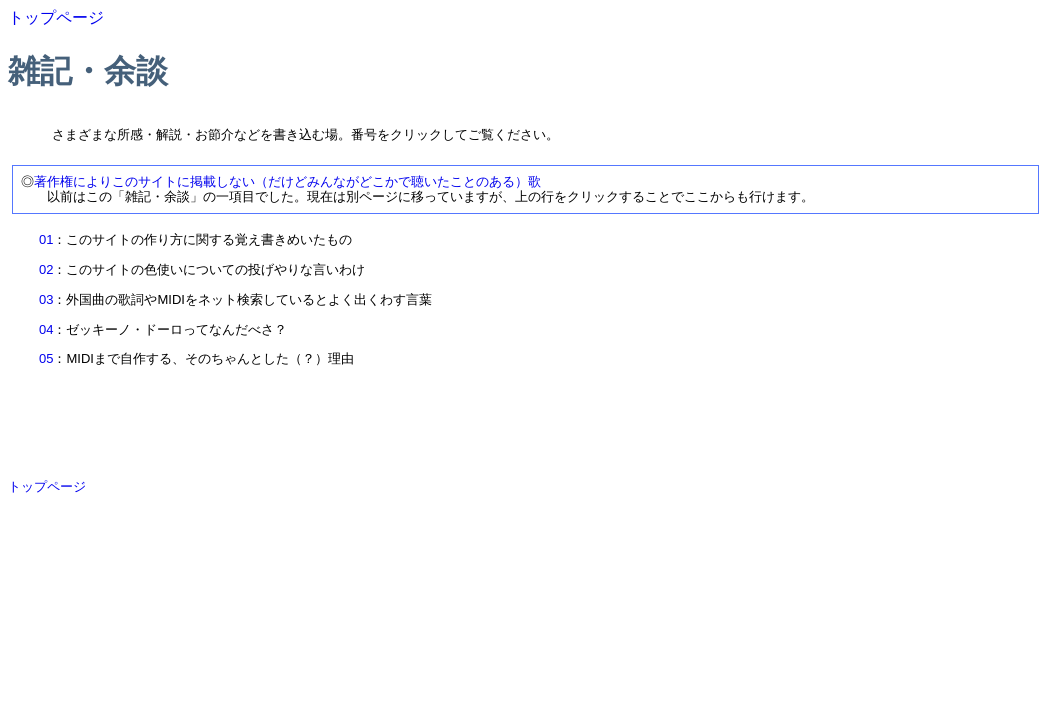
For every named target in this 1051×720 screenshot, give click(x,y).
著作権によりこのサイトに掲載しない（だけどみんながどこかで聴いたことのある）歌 (287, 181)
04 (46, 329)
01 (46, 239)
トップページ (56, 17)
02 (46, 269)
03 (46, 299)
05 (46, 358)
